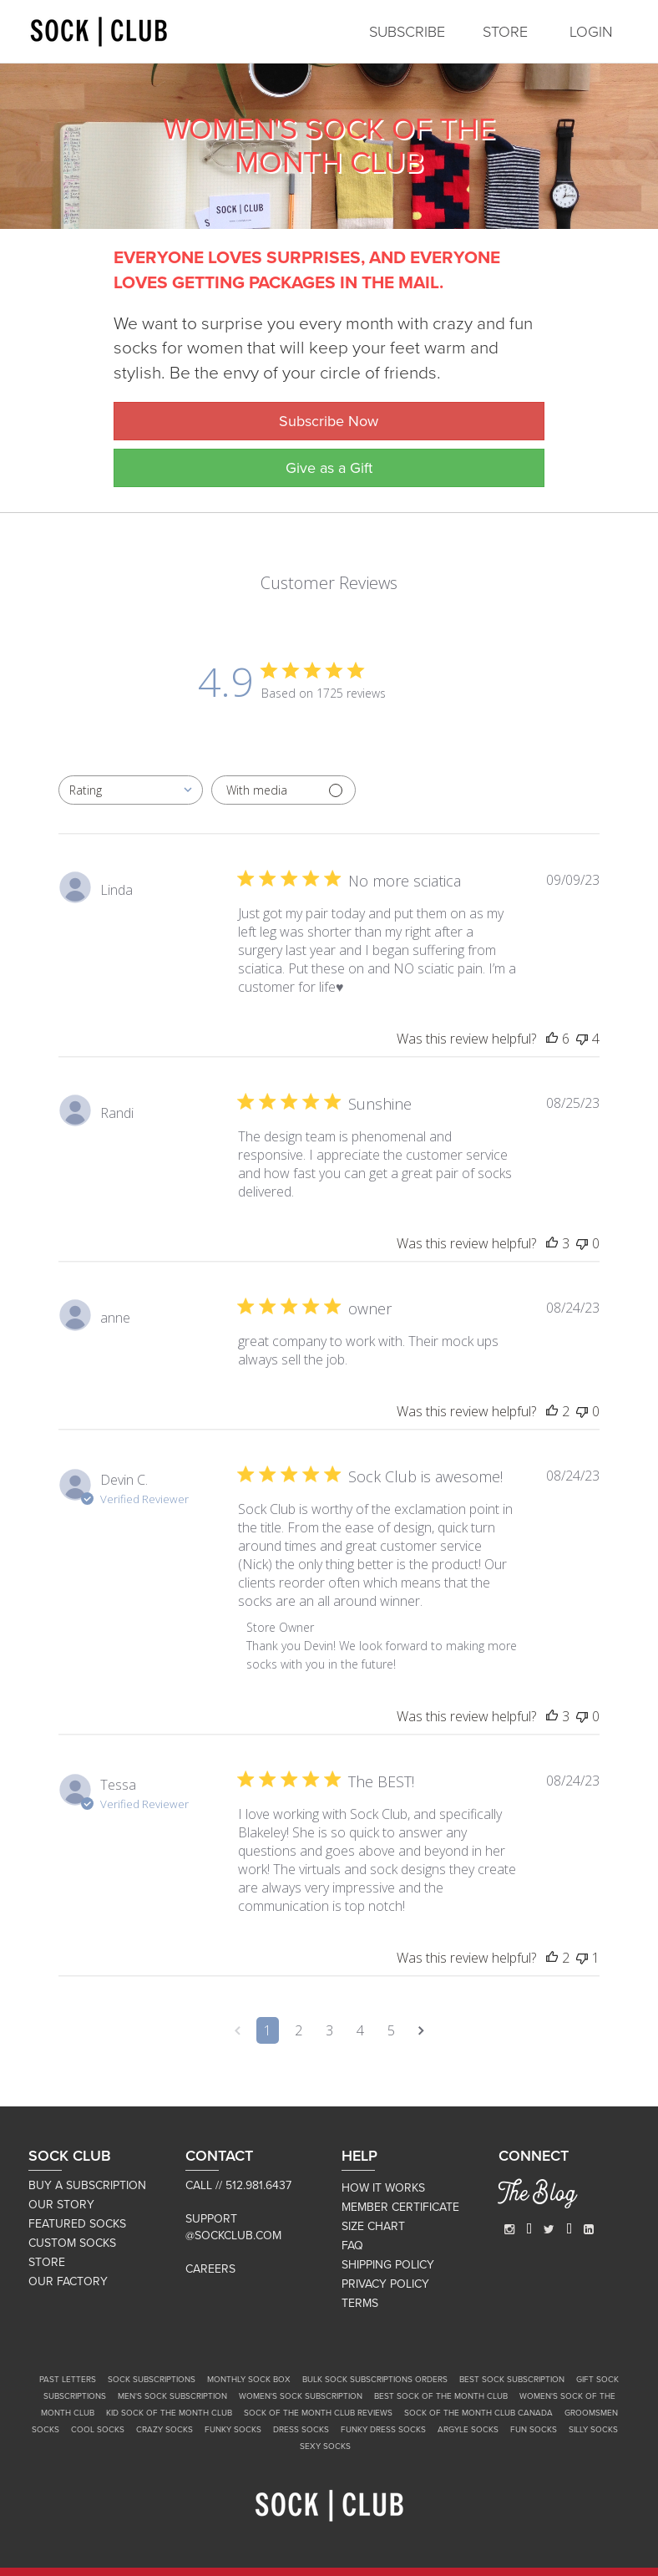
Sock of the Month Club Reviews (318, 2413)
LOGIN (591, 32)
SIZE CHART (373, 2226)
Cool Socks (97, 2430)
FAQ (352, 2245)
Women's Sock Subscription (300, 2396)
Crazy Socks (164, 2430)
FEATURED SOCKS (77, 2224)
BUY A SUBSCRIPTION (87, 2185)
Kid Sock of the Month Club (169, 2413)
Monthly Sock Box (249, 2380)
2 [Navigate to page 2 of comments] (298, 2030)
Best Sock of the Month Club (441, 2396)
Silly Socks (593, 2430)
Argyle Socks (468, 2430)
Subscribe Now (328, 421)
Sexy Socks (325, 2446)
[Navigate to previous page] (237, 2030)
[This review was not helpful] (582, 1038)
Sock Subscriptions (151, 2380)
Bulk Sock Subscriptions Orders (375, 2380)
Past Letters (67, 2380)
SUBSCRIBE (407, 32)
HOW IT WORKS (383, 2188)
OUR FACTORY (68, 2281)
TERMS (360, 2303)
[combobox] (130, 790)
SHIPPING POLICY (388, 2265)
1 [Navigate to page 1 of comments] (267, 2030)
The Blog (537, 2196)
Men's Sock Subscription (172, 2396)
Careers (210, 2269)
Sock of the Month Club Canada (478, 2413)
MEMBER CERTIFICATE (400, 2207)
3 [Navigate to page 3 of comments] (329, 2030)
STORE (505, 32)
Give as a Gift (329, 468)
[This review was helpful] (552, 1038)
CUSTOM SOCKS (72, 2243)
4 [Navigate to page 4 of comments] (360, 2030)
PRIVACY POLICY (385, 2284)
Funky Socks (233, 2430)
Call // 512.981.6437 (238, 2185)
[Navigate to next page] (421, 2030)
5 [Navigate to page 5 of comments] (391, 2030)
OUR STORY (61, 2204)
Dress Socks (301, 2430)
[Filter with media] (283, 790)
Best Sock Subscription (511, 2380)
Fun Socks (533, 2430)
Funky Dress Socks (383, 2430)
